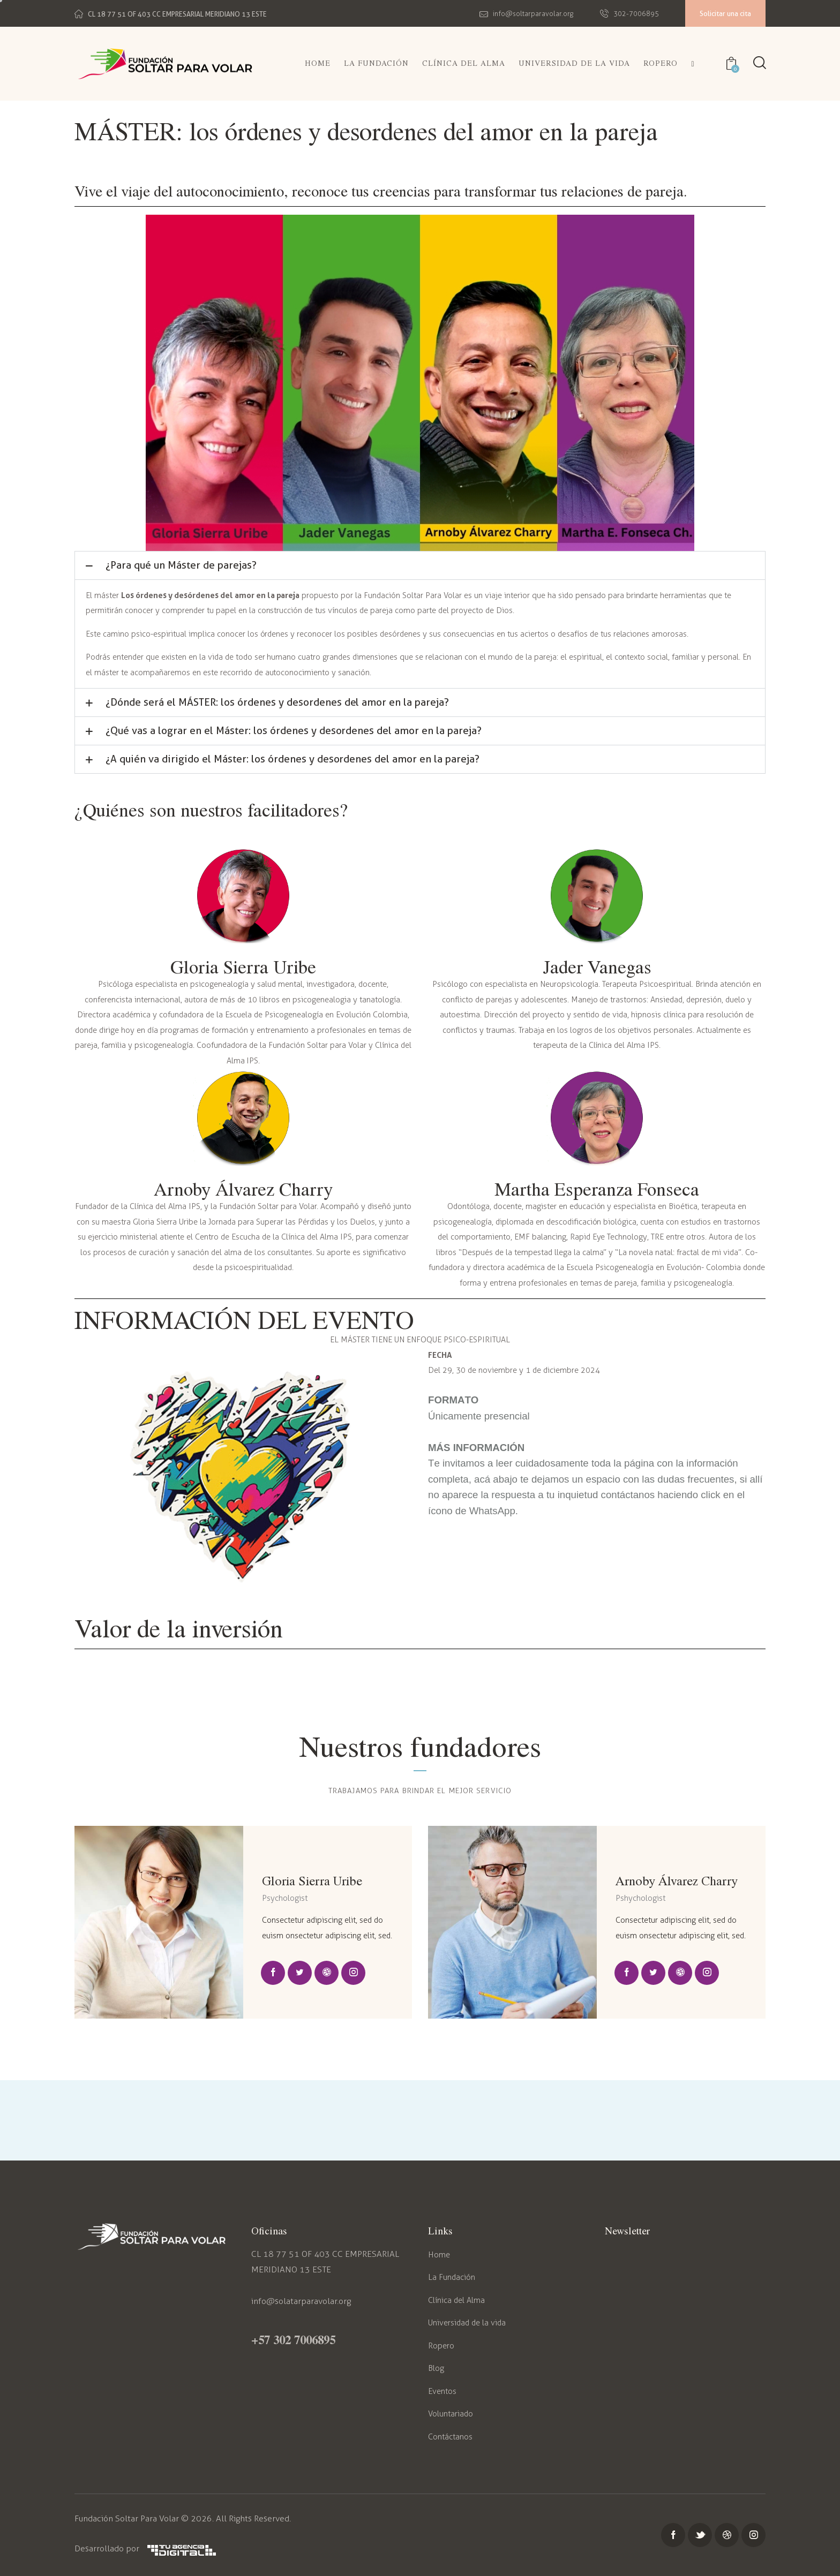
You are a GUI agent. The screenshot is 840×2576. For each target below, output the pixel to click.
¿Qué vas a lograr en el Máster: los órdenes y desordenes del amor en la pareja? (294, 730)
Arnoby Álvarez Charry (677, 1880)
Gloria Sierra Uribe (312, 1880)
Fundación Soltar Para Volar (126, 2518)
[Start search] (759, 63)
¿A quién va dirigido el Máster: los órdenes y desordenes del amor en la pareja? (292, 759)
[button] (420, 565)
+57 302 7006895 (293, 2339)
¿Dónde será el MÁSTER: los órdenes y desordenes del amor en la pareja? (277, 702)
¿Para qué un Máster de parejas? (181, 565)
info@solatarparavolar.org (301, 2301)
